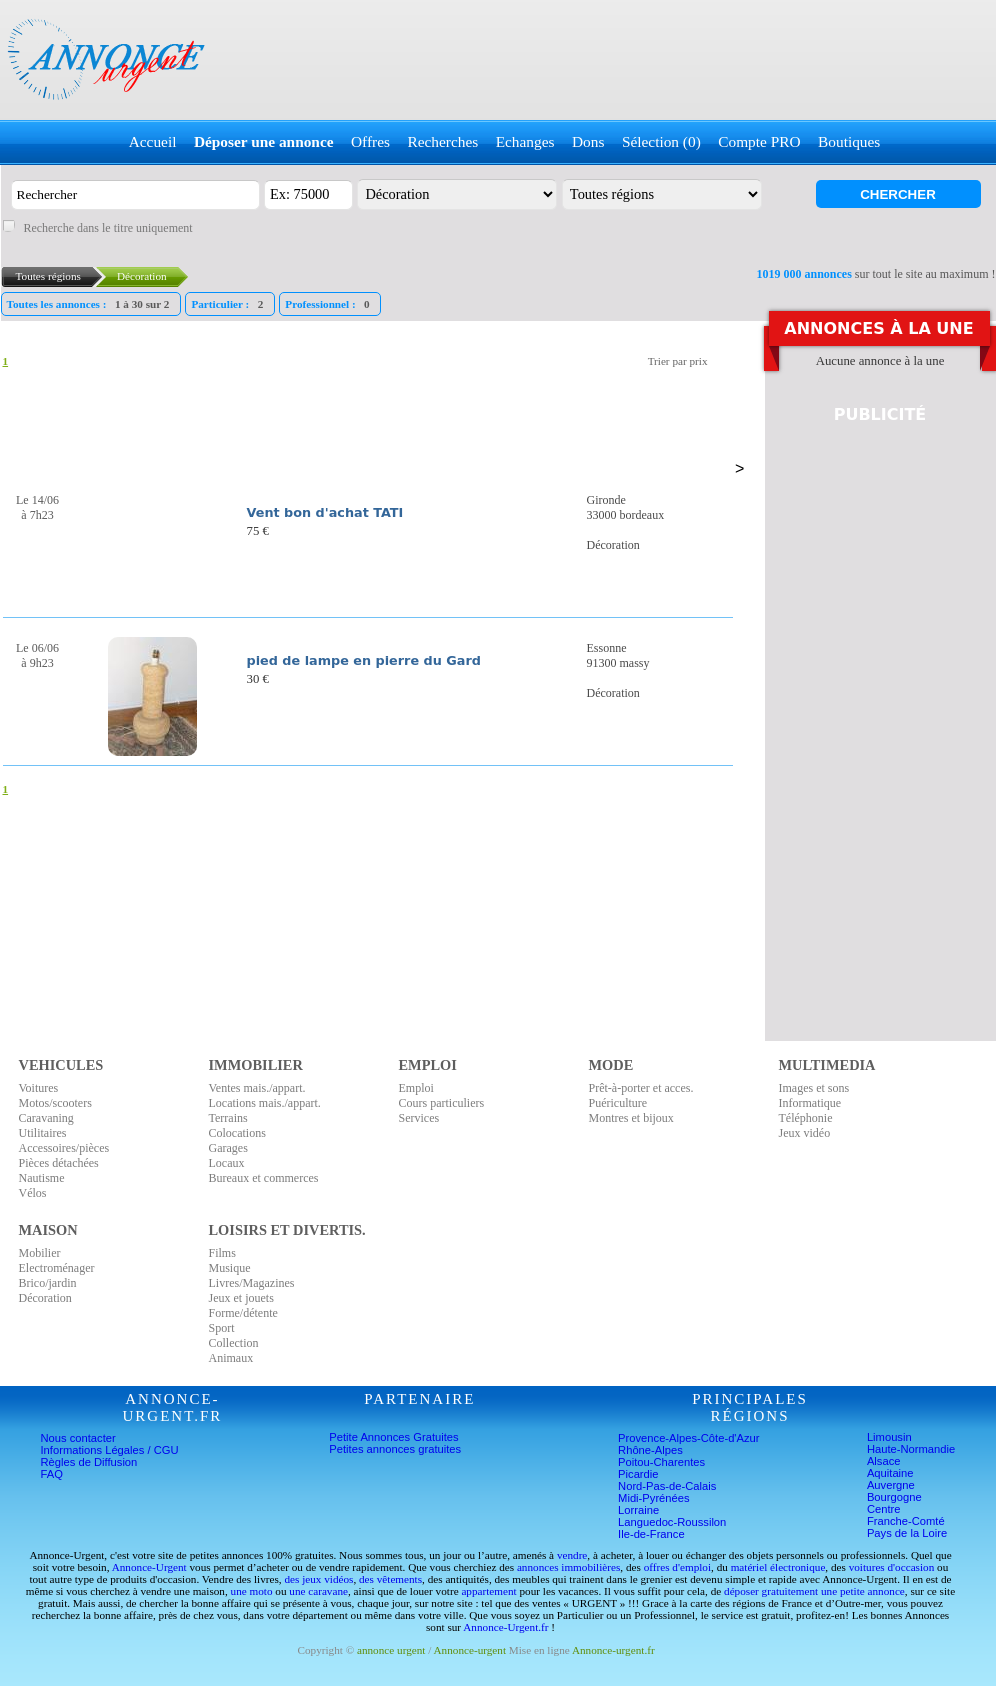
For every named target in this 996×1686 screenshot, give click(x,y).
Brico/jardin (48, 1283)
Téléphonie (806, 1118)
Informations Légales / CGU (110, 1450)
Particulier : (229, 304)
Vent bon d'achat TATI (325, 512)
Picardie (638, 1474)
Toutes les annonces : (91, 304)
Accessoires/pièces (64, 1148)
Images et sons (814, 1088)
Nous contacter (78, 1438)
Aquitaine (890, 1473)
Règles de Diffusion (89, 1462)
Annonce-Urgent (149, 1567)
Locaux (227, 1163)
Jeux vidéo (805, 1133)
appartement (488, 1591)
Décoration (45, 1298)
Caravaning (46, 1118)
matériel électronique (778, 1567)
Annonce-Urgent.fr (505, 1627)
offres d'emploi (677, 1567)
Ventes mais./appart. (257, 1088)
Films (222, 1253)
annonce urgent (391, 1650)
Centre (884, 1509)
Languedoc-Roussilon (672, 1522)
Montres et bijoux (631, 1118)
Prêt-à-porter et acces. (641, 1088)
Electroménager (57, 1268)
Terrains (228, 1118)
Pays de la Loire (907, 1533)
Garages (228, 1148)
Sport (222, 1328)
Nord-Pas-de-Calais (667, 1486)
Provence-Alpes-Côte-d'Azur (688, 1438)
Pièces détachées (59, 1163)
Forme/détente (243, 1313)
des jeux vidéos (318, 1579)
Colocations (237, 1133)
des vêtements (390, 1579)
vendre (572, 1555)
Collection (234, 1343)
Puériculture (618, 1103)
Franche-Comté (906, 1521)
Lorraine (638, 1510)
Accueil (153, 141)
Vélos (33, 1193)
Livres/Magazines (252, 1283)
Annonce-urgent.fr (613, 1650)
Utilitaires (43, 1133)
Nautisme (42, 1178)
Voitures (39, 1088)
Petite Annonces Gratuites (393, 1437)
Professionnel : (330, 304)
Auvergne (891, 1485)
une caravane (318, 1591)
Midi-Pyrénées (654, 1498)
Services (419, 1118)
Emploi (416, 1088)
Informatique (810, 1103)
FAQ (52, 1474)
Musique (230, 1268)
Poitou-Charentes (661, 1462)
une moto (252, 1591)
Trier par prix (678, 361)
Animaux (231, 1358)
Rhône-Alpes (650, 1450)
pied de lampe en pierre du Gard (364, 660)
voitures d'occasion (892, 1567)
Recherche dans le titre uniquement (107, 228)
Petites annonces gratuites (395, 1449)
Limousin (889, 1437)
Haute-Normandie (911, 1449)
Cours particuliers (442, 1103)
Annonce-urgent (470, 1650)
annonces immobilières (568, 1567)
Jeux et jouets (241, 1298)
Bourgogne (894, 1497)
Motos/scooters (55, 1103)
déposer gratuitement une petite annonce (814, 1591)
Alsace (884, 1461)
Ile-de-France (651, 1534)
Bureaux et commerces (264, 1178)
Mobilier (40, 1253)
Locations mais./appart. (265, 1103)
